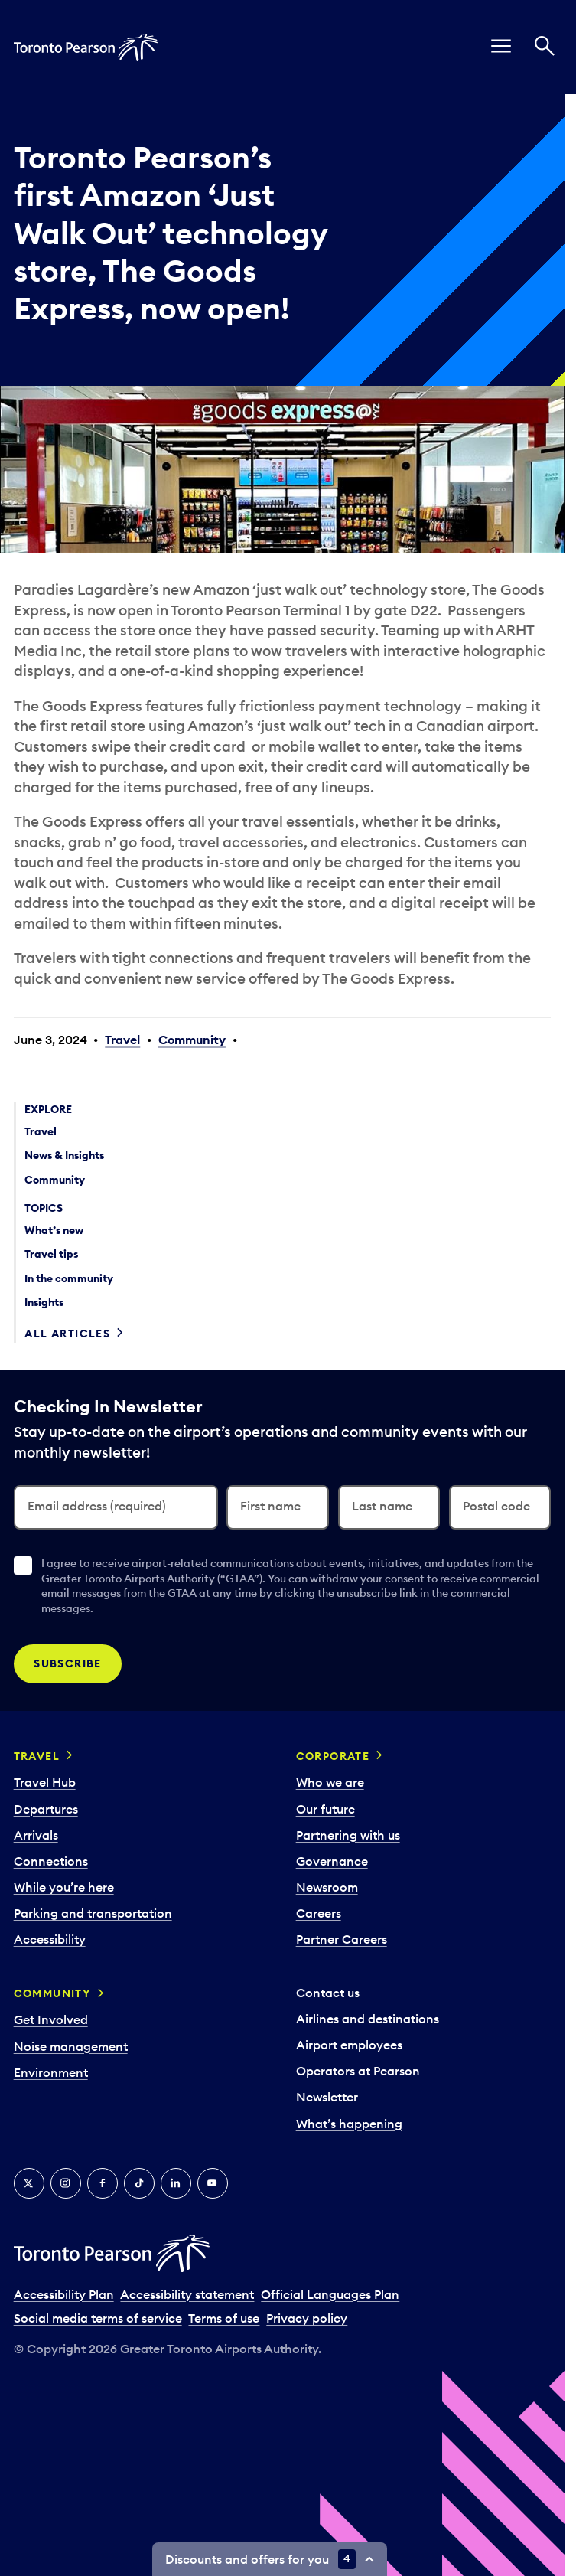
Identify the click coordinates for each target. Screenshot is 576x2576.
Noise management (71, 2046)
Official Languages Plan (330, 2294)
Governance (332, 1861)
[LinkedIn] (176, 2183)
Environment (51, 2072)
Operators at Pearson (358, 2070)
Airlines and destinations (367, 2018)
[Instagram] (65, 2183)
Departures (46, 1809)
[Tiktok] (139, 2183)
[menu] (501, 47)
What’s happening (349, 2123)
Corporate (333, 1756)
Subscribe (68, 1663)
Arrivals (36, 1835)
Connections (51, 1861)
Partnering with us (348, 1835)
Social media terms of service (98, 2318)
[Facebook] (102, 2183)
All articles (67, 1333)
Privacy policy (306, 2318)
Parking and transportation (93, 1913)
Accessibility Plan (64, 2294)
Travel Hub (45, 1782)
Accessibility (50, 1939)
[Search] (544, 47)
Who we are (330, 1782)
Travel (122, 1039)
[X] (29, 2183)
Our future (325, 1809)
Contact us (328, 1992)
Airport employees (349, 2044)
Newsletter (327, 2096)
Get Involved (51, 2019)
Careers (318, 1913)
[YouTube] (212, 2183)
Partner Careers (341, 1939)
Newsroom (327, 1887)
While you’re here (64, 1887)
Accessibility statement (187, 2294)
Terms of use (223, 2318)
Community (192, 1039)
